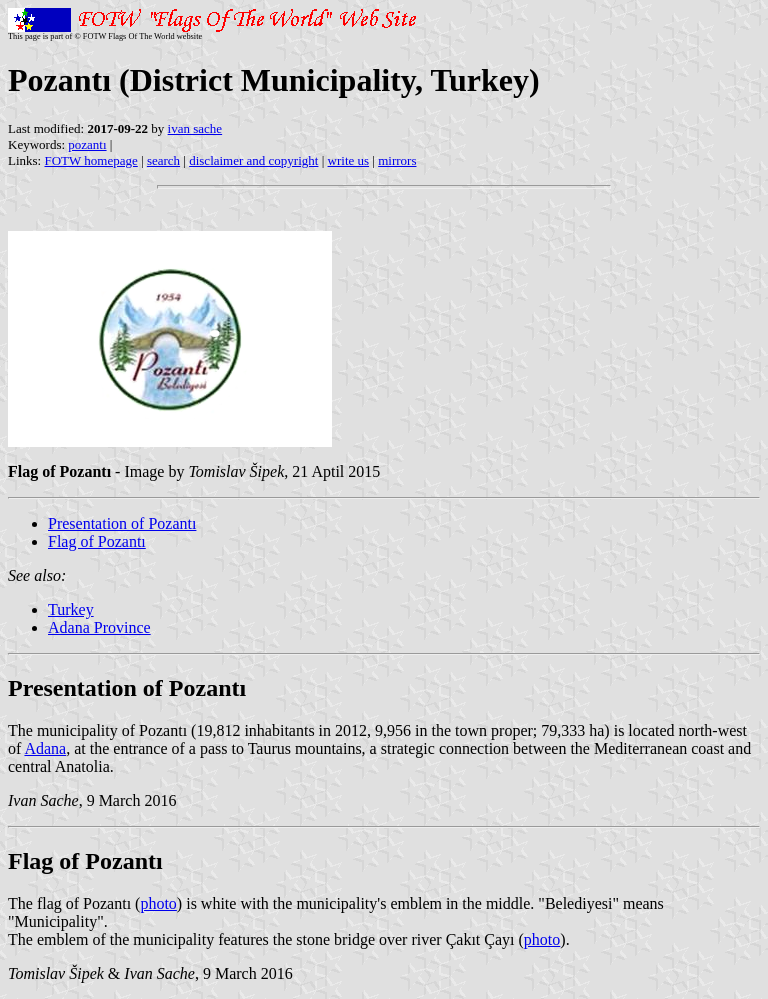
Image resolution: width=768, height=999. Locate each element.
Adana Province (99, 627)
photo (158, 903)
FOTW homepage (90, 160)
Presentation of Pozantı (122, 523)
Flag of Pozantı (97, 541)
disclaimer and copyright (253, 160)
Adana (45, 748)
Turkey (71, 609)
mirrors (397, 160)
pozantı (87, 144)
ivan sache (195, 128)
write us (349, 160)
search (163, 160)
